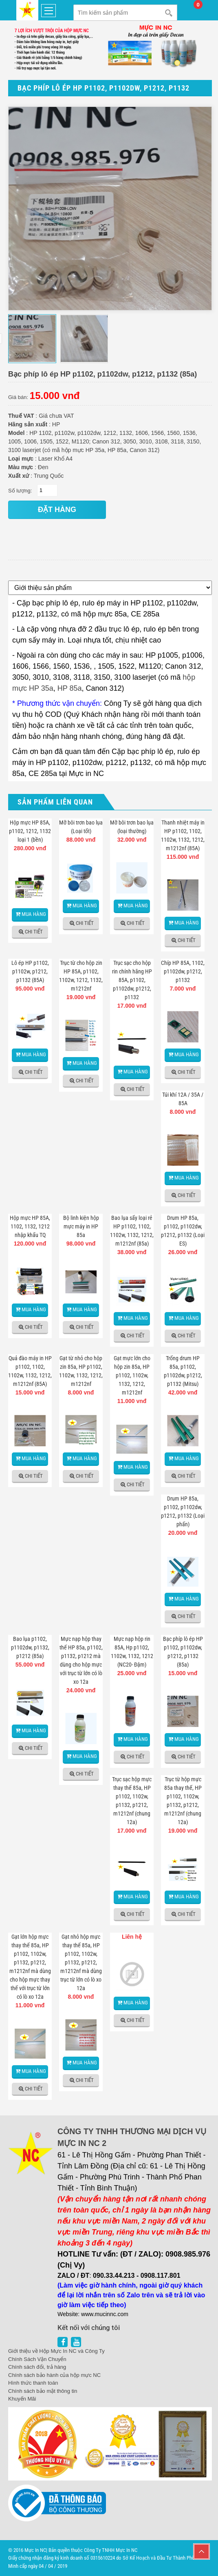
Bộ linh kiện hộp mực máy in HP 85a (81, 1226)
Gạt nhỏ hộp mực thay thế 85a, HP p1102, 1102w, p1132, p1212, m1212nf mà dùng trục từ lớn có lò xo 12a (81, 1962)
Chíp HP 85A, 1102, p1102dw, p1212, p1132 (183, 971)
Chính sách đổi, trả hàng (37, 2367)
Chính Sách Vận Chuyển (37, 2359)
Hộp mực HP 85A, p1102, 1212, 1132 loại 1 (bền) (30, 831)
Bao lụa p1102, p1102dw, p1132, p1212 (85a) (30, 1647)
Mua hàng (34, 914)
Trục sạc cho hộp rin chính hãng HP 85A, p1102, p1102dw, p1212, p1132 (132, 980)
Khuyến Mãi (22, 2399)
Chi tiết (34, 932)
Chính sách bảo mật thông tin (42, 2391)
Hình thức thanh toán (33, 2383)
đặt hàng (57, 509)
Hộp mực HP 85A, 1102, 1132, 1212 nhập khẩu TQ (30, 1226)
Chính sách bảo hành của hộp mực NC (54, 2375)
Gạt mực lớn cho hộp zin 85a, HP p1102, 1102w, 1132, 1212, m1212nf (132, 1375)
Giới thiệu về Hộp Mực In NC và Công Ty (56, 2351)
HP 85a (69, 688)
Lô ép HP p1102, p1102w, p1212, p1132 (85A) (30, 971)
